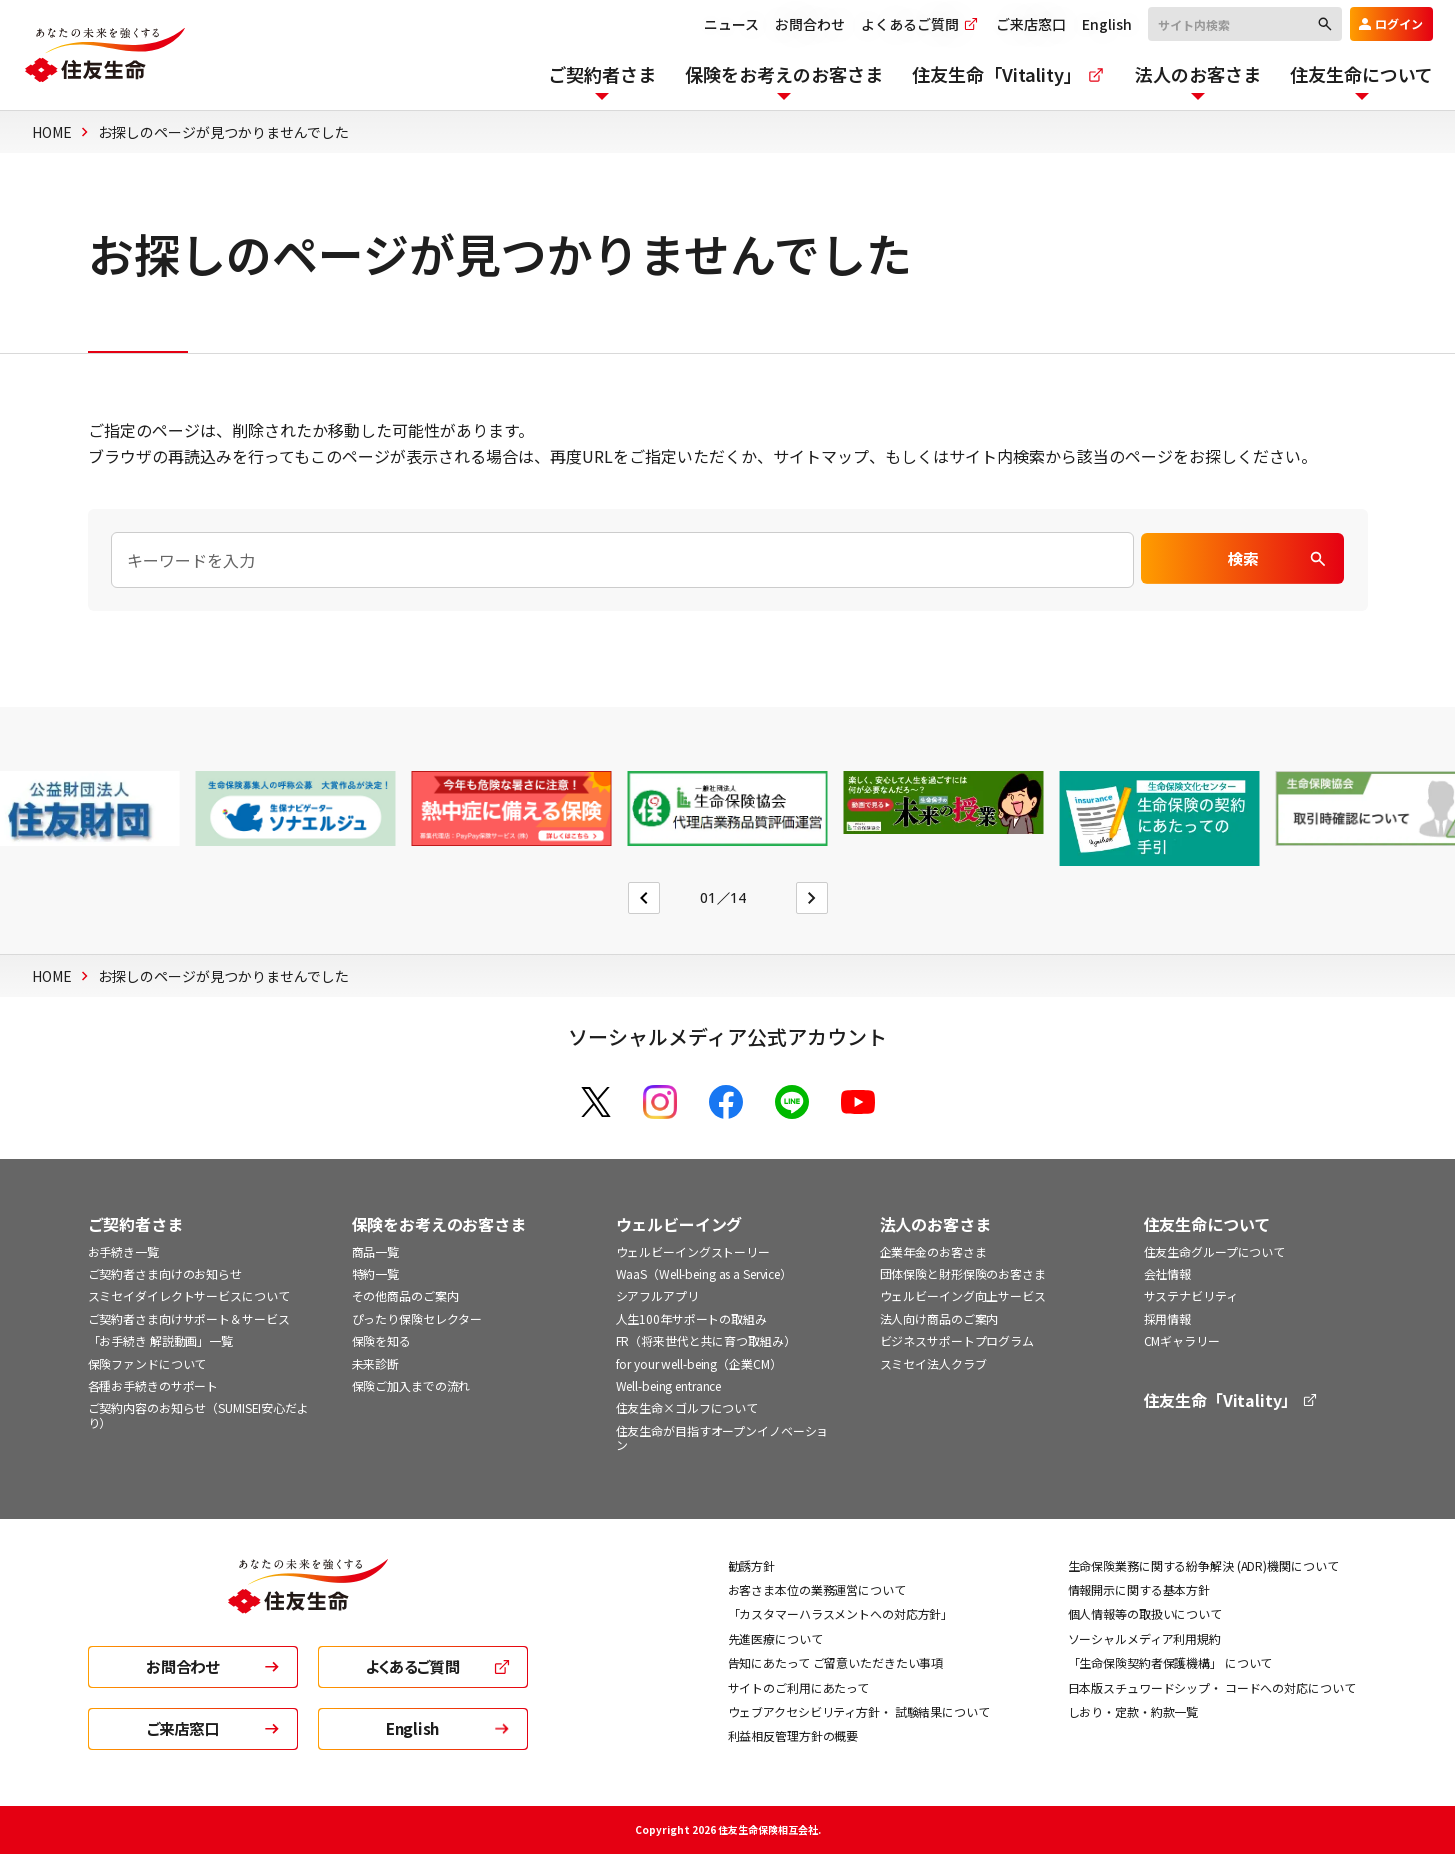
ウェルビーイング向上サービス (963, 1295)
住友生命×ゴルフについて (687, 1407)
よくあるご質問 (910, 24)
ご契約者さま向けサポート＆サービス (189, 1318)
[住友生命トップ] (308, 1600)
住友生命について (1207, 1224)
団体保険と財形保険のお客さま (963, 1273)
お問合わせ (800, 24)
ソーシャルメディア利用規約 (1144, 1638)
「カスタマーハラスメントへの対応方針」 (841, 1613)
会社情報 (1168, 1273)
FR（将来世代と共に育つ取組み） (706, 1340)
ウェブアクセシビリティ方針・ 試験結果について (859, 1711)
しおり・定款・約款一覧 (1133, 1711)
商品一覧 (376, 1251)
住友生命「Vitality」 (1232, 1400)
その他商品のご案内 (405, 1295)
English (1097, 24)
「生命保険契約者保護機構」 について (1170, 1662)
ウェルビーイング (679, 1224)
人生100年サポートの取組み (691, 1318)
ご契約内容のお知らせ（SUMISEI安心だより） (198, 1414)
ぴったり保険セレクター (417, 1318)
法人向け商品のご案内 (939, 1318)
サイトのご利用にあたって (799, 1687)
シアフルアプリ (657, 1295)
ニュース (721, 24)
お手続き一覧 (123, 1251)
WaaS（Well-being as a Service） (704, 1273)
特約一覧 (376, 1273)
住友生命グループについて (1215, 1251)
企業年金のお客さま (933, 1251)
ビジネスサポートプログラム (957, 1340)
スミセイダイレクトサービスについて (189, 1295)
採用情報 (1168, 1318)
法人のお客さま (935, 1224)
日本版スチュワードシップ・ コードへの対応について (1212, 1687)
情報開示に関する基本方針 (1139, 1589)
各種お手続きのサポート (153, 1385)
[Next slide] (812, 898)
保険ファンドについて (147, 1363)
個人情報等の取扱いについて (1145, 1613)
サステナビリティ (1191, 1295)
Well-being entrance (669, 1385)
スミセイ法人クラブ (933, 1363)
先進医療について (775, 1638)
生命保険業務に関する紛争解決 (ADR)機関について (1203, 1565)
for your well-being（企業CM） (699, 1363)
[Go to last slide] (644, 898)
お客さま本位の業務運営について (817, 1589)
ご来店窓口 (1021, 24)
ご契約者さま (135, 1224)
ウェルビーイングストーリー (693, 1251)
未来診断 (376, 1363)
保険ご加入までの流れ (411, 1385)
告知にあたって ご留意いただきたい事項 (836, 1662)
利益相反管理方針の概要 (793, 1735)
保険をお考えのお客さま (439, 1224)
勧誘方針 (752, 1565)
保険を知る (381, 1340)
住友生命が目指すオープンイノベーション (722, 1437)
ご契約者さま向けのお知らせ (165, 1273)
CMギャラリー (1182, 1340)
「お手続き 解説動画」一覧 (160, 1340)
